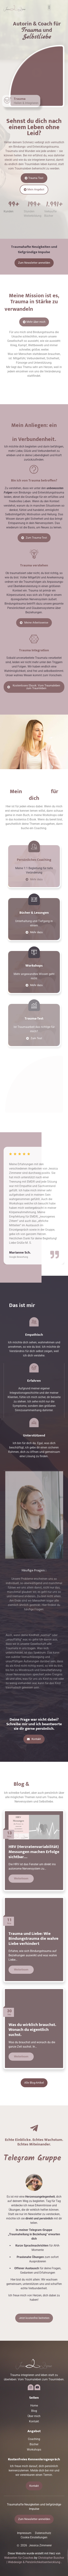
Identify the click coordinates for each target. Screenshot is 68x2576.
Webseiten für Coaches (19, 2557)
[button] (49, 7)
